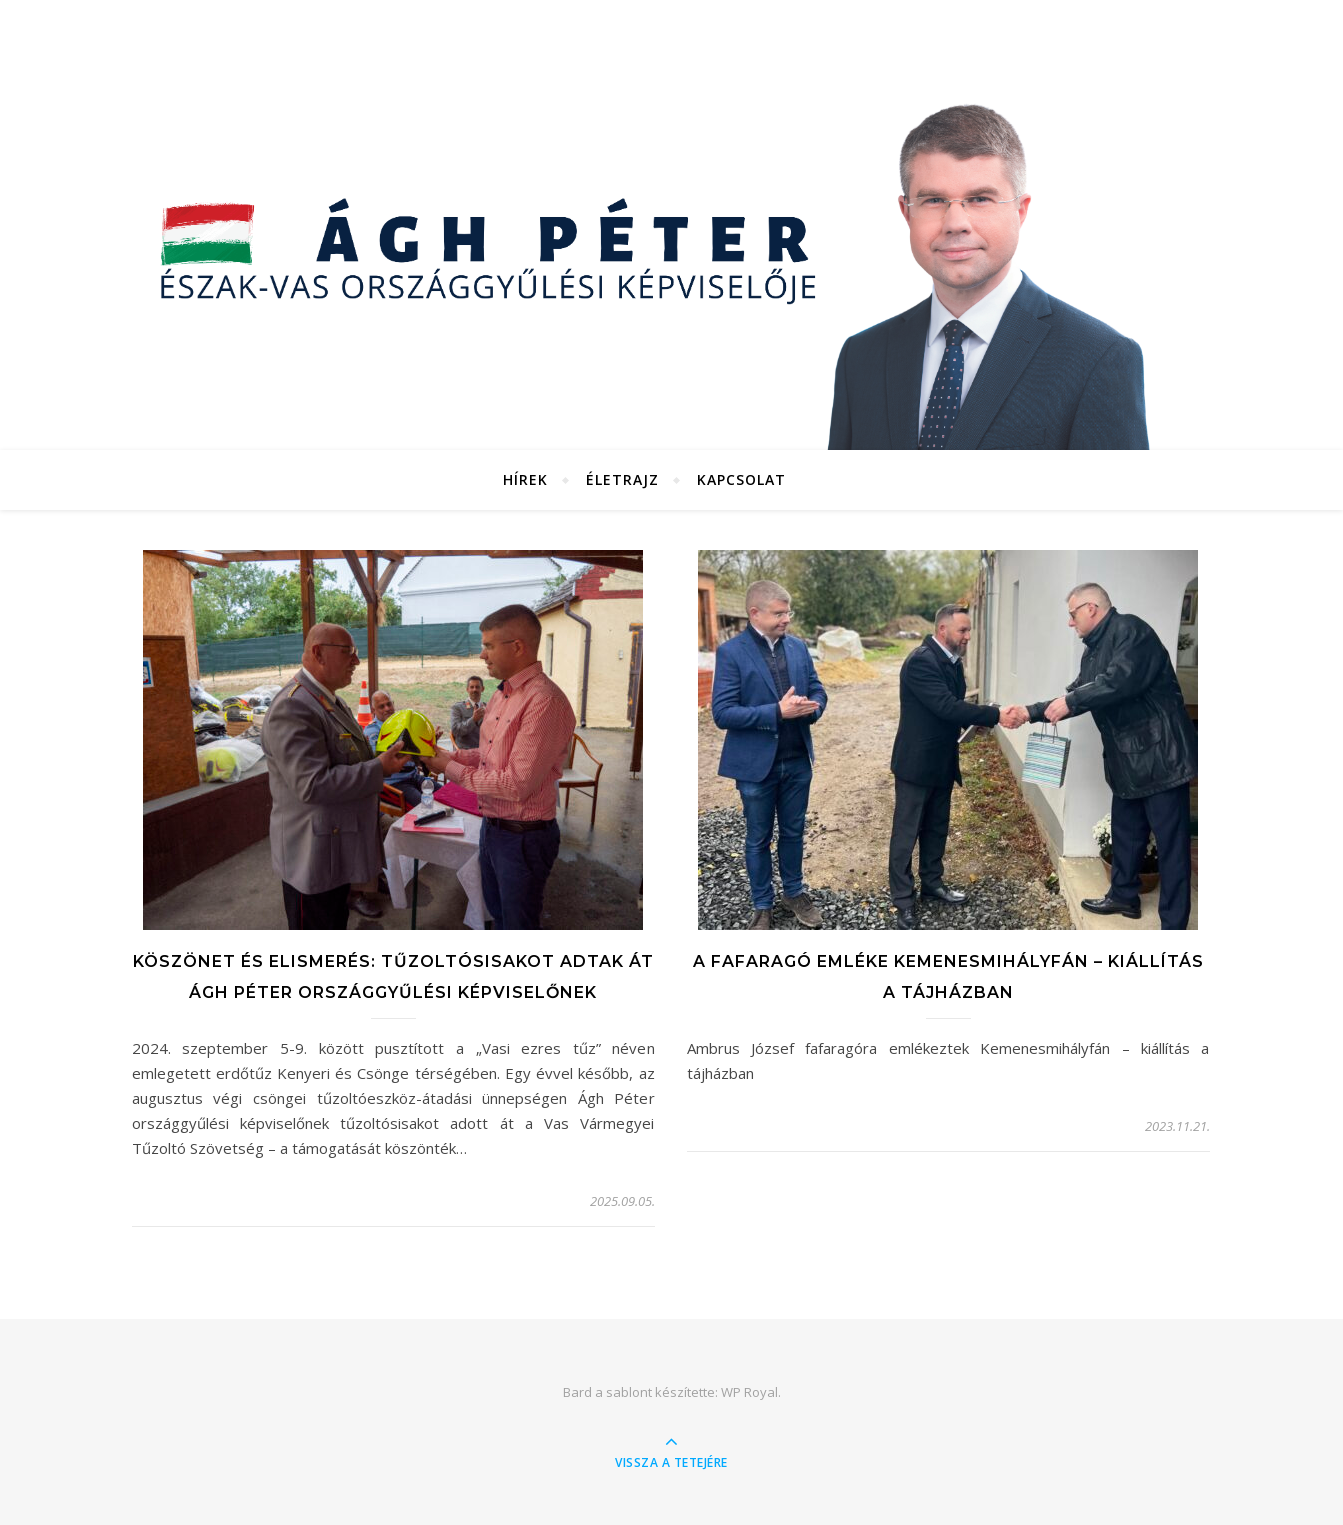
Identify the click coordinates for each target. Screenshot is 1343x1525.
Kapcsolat (741, 479)
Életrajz (622, 479)
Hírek (525, 479)
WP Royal (749, 1392)
